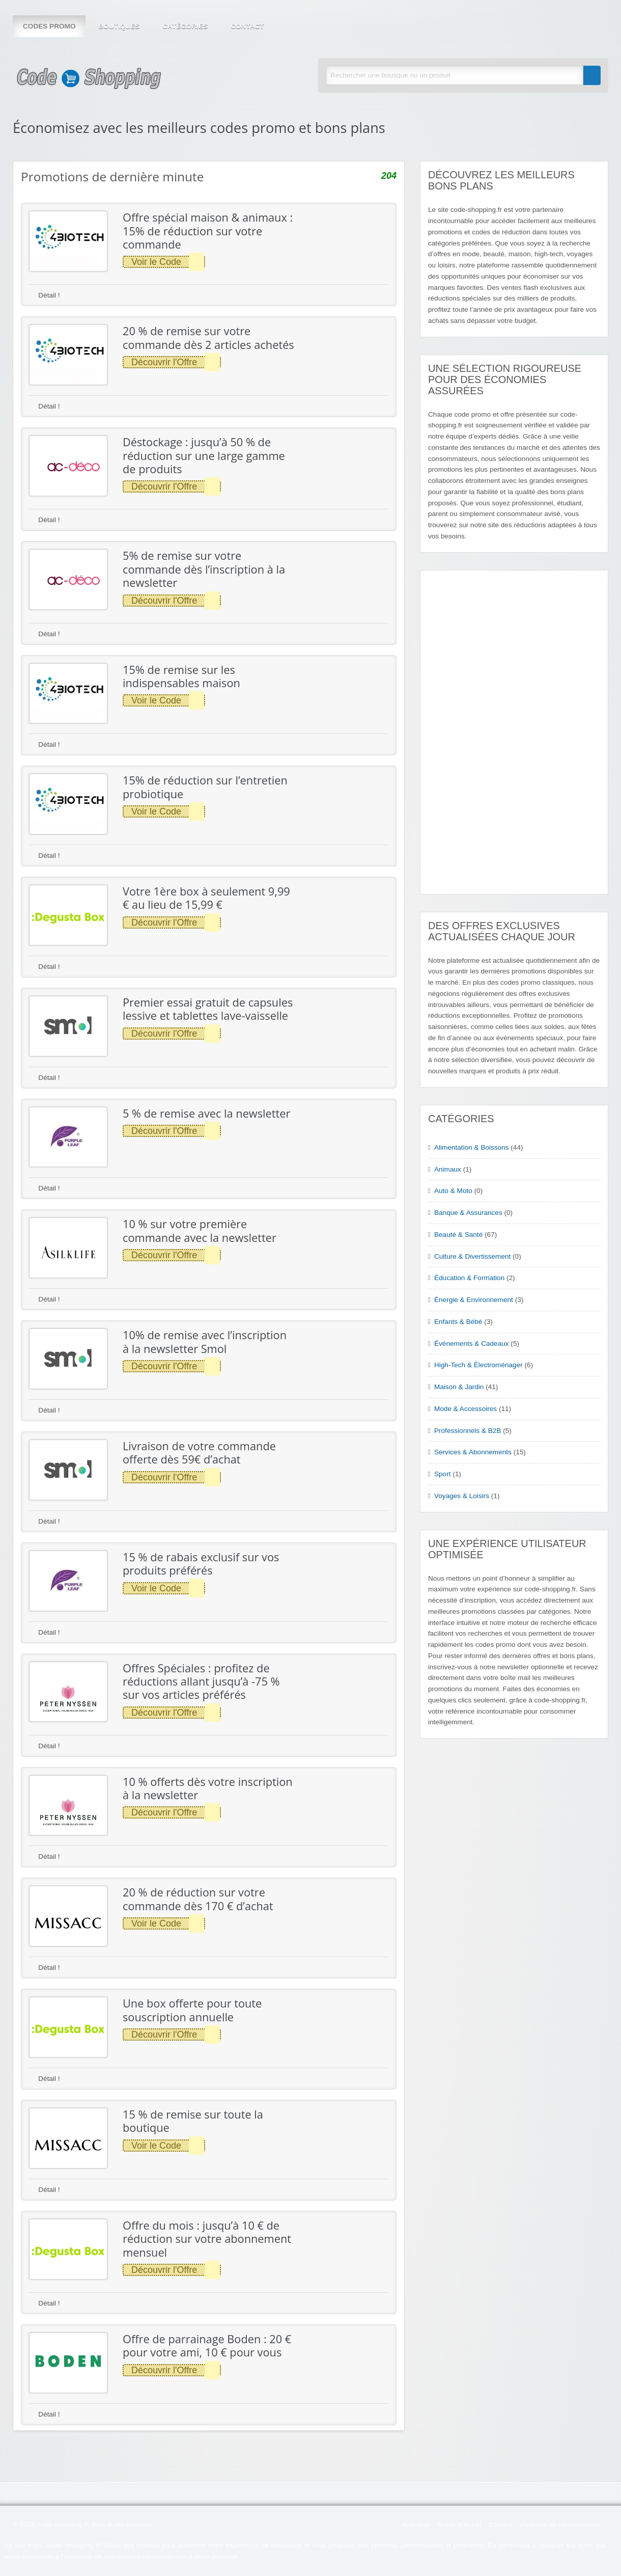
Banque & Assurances (468, 1212)
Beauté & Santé (458, 1234)
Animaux (447, 1169)
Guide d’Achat (459, 2525)
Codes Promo (49, 26)
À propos (416, 2525)
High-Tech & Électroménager (478, 1365)
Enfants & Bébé (458, 1321)
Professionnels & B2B (467, 1430)
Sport (442, 1474)
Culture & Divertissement (472, 1256)
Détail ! (44, 295)
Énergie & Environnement (473, 1300)
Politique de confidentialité (560, 2525)
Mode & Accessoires (465, 1409)
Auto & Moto (453, 1191)
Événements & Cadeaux (471, 1343)
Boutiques (118, 26)
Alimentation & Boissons (471, 1147)
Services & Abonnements (473, 1452)
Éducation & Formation (469, 1278)
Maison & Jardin (459, 1387)
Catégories (185, 26)
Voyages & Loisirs (461, 1496)
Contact (247, 26)
